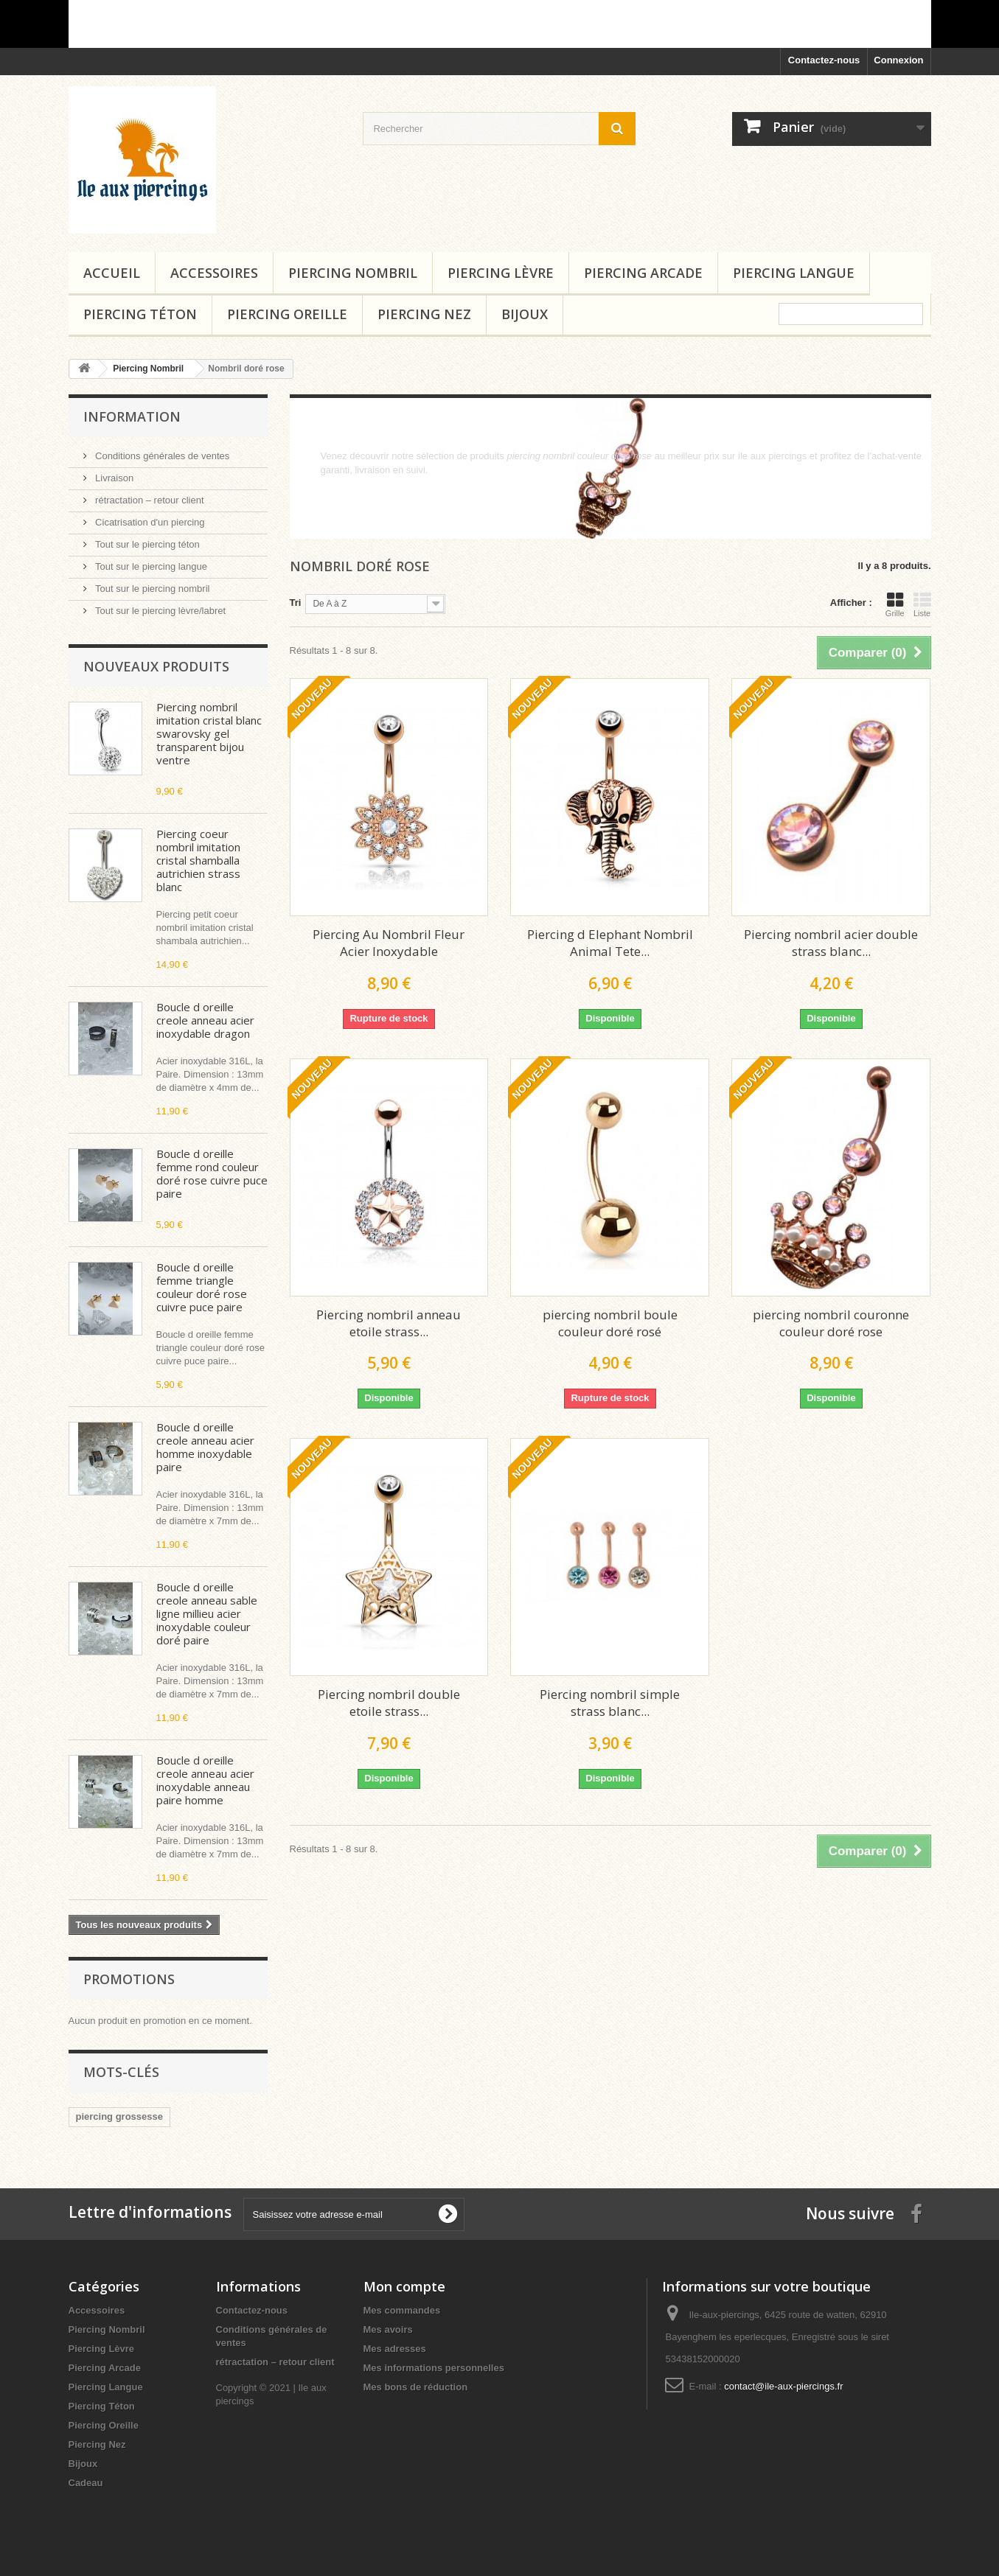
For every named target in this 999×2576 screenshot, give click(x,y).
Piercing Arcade (643, 273)
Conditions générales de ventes (161, 455)
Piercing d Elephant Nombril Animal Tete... (610, 943)
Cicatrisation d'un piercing (149, 522)
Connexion (898, 60)
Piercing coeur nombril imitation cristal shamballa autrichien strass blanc (198, 860)
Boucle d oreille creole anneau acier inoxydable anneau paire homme (205, 1780)
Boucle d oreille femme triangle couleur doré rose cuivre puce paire (201, 1287)
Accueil (111, 273)
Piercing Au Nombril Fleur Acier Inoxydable (388, 943)
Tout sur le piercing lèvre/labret (159, 610)
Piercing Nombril (352, 273)
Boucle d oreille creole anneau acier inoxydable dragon (205, 1020)
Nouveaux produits (156, 666)
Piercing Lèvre (501, 273)
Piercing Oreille (287, 314)
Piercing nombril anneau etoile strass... (388, 1323)
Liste (922, 604)
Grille (895, 604)
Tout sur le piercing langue (150, 566)
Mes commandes (402, 2310)
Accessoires (214, 273)
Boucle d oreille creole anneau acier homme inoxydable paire (205, 1447)
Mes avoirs (388, 2329)
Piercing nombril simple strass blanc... (610, 1703)
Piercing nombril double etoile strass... (389, 1703)
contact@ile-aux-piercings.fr (783, 2386)
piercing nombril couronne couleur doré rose (831, 1323)
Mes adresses (394, 2348)
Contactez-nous (824, 60)
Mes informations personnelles (433, 2367)
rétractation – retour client (148, 500)
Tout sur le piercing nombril (151, 588)
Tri (296, 602)
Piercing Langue (793, 273)
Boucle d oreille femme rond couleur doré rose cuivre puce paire (212, 1173)
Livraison (113, 478)
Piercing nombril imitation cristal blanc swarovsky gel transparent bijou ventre (209, 733)
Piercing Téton (140, 314)
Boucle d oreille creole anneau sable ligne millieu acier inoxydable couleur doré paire (206, 1613)
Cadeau (86, 2482)
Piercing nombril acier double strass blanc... (831, 943)
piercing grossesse (120, 2116)
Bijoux (524, 314)
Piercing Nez (424, 314)
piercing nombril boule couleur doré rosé (610, 1323)
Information (132, 416)
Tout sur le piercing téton (146, 544)
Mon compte (404, 2286)
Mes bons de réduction (415, 2386)
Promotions (129, 1979)
